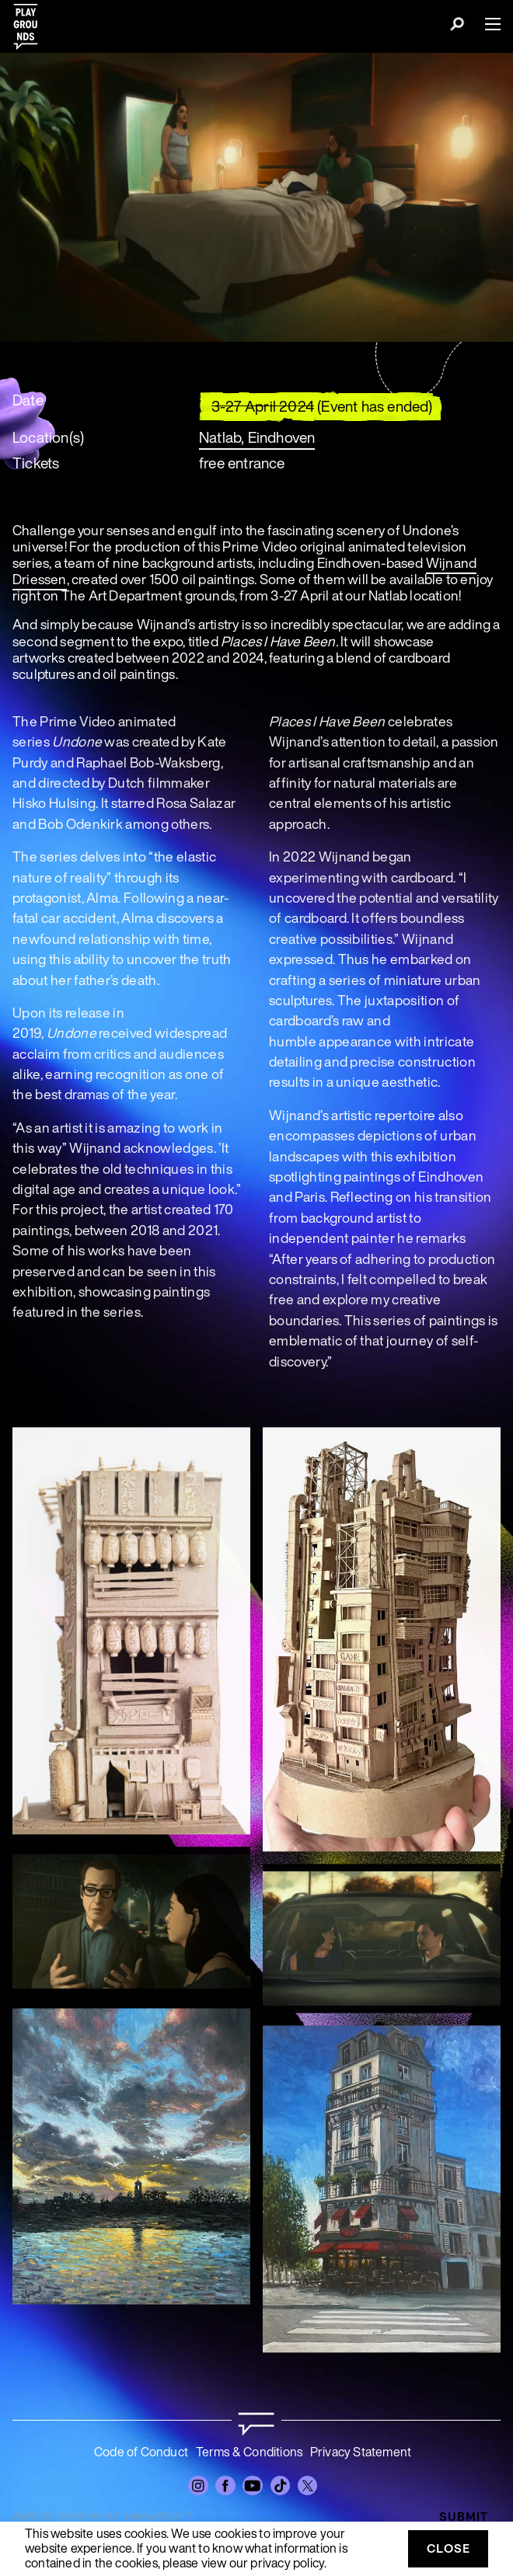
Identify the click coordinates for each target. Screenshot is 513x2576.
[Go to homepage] (256, 2424)
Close (448, 2547)
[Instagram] (198, 2486)
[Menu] (487, 24)
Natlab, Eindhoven (257, 437)
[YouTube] (253, 2486)
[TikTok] (280, 2486)
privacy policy (287, 2562)
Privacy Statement (360, 2451)
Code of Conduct (141, 2451)
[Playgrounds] (30, 22)
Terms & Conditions (249, 2451)
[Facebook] (225, 2486)
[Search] (457, 26)
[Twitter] (308, 2486)
